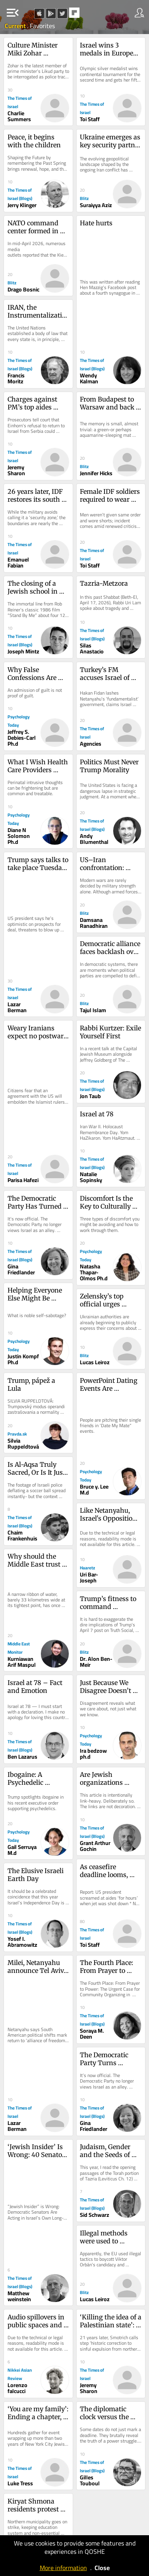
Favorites (42, 26)
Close (102, 2568)
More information (63, 2568)
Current (16, 26)
